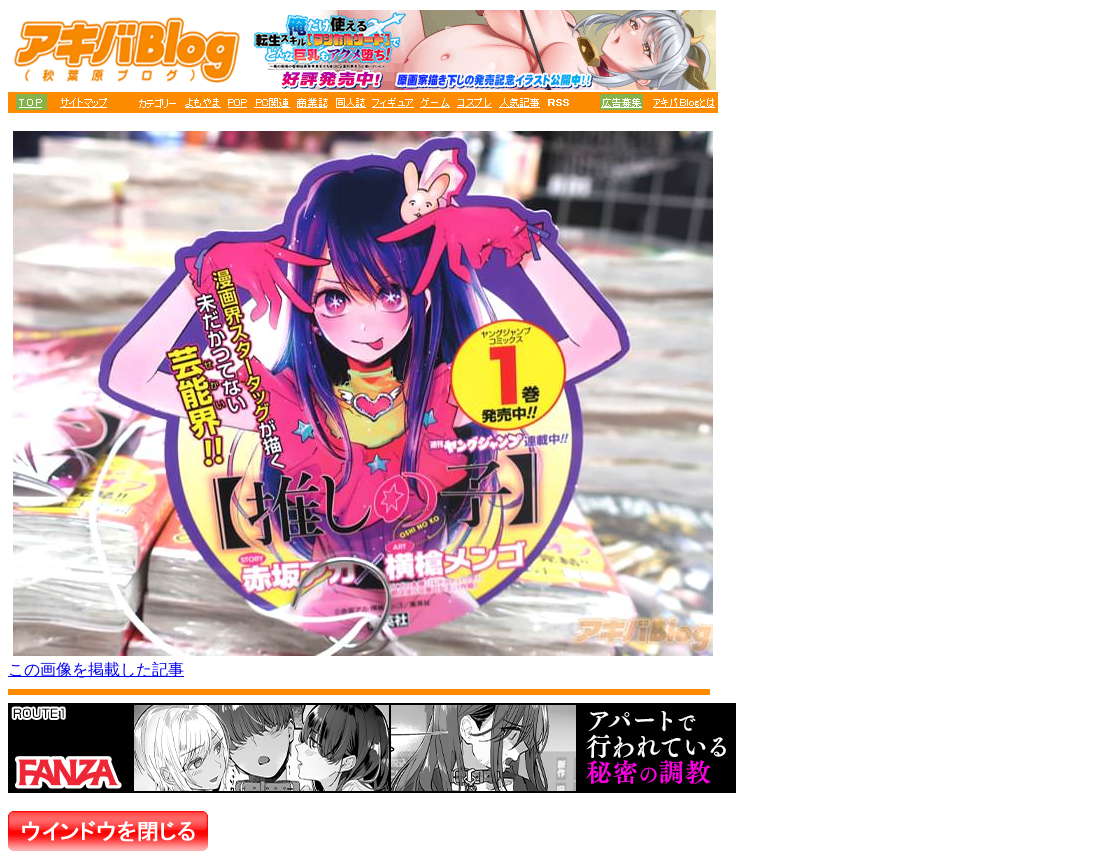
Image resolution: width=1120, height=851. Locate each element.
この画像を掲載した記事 (96, 669)
